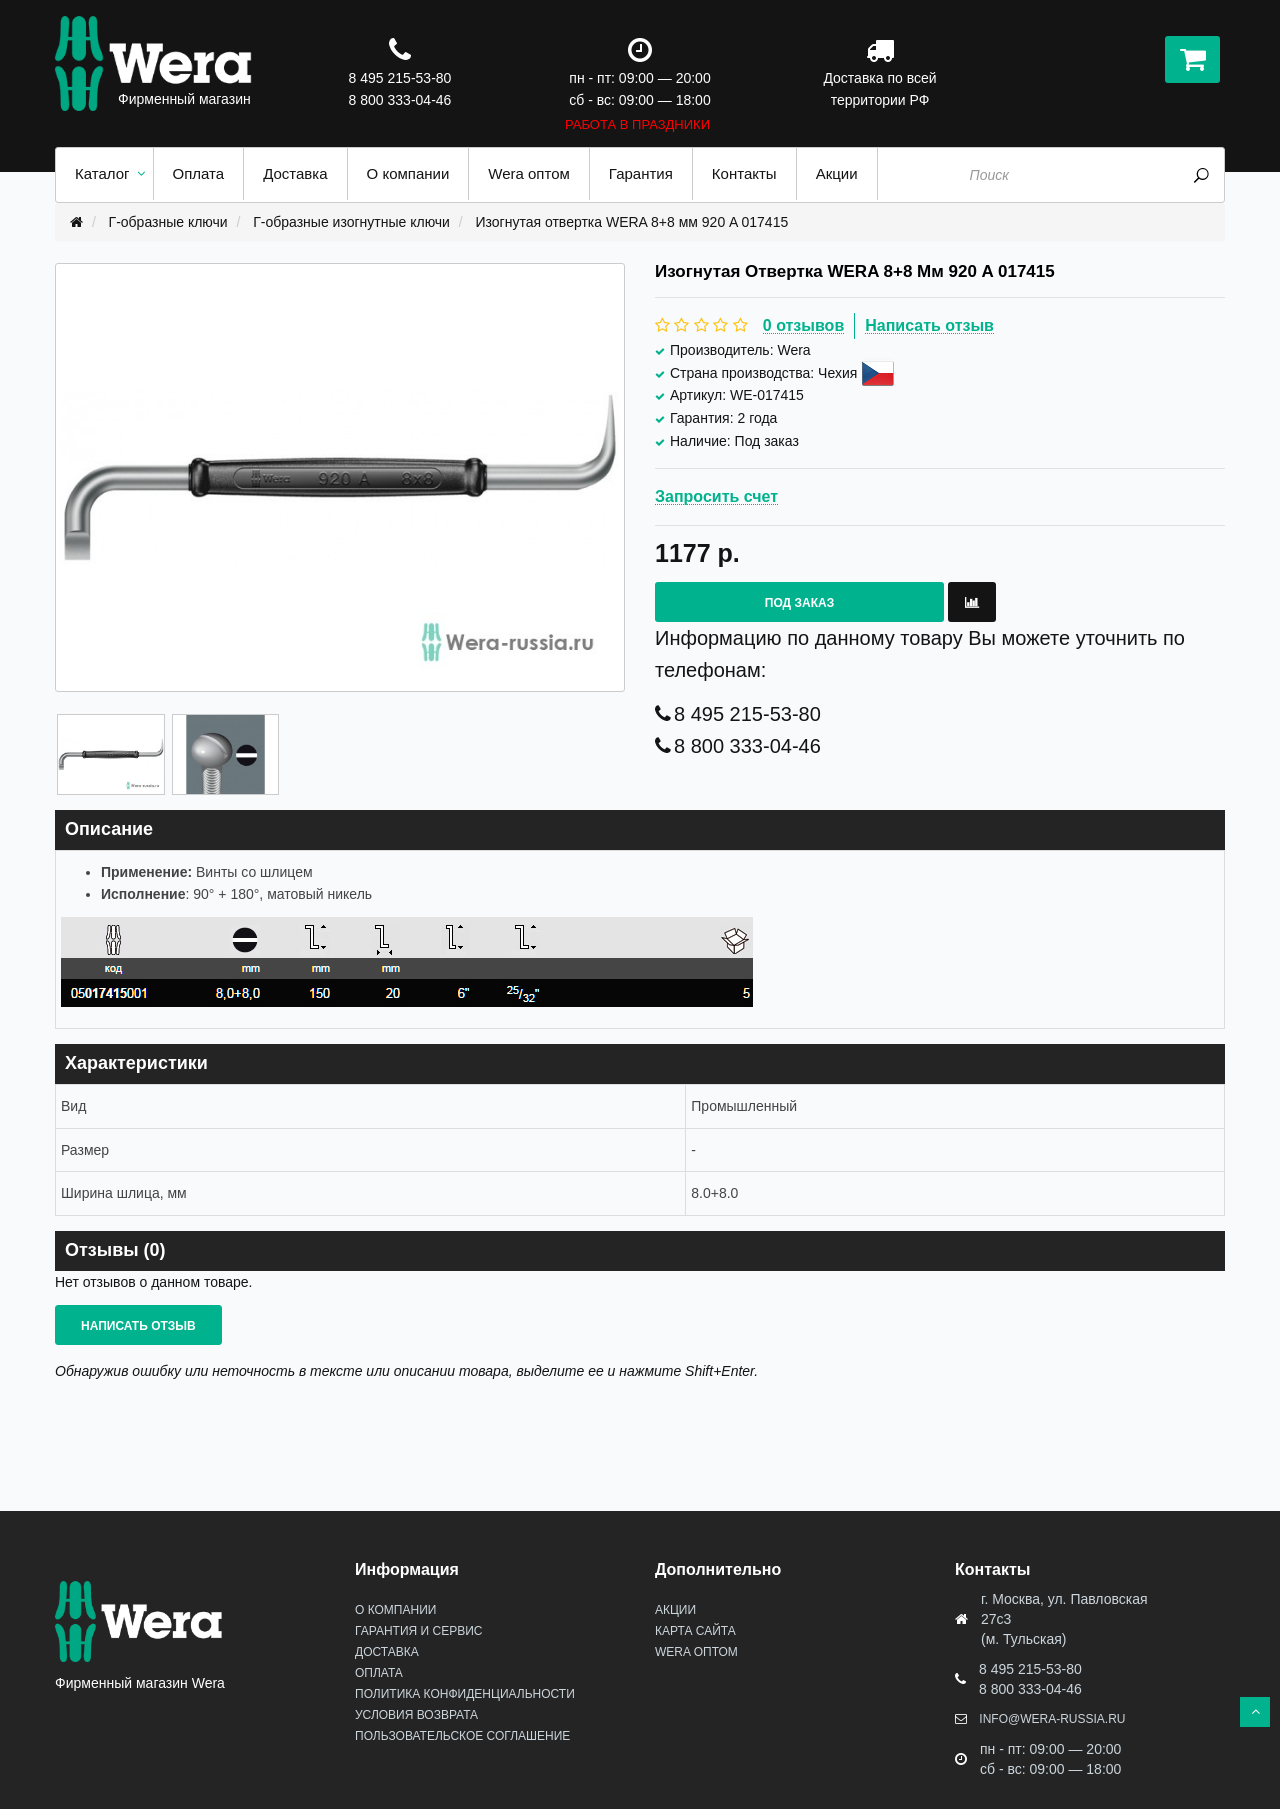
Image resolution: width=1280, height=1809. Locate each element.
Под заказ (799, 603)
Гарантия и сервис (418, 1631)
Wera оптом (696, 1652)
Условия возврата (416, 1715)
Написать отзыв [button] (138, 1326)
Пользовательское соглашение (462, 1736)
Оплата (379, 1673)
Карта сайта (695, 1631)
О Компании (395, 1610)
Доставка (387, 1652)
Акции (675, 1610)
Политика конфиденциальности (465, 1694)
